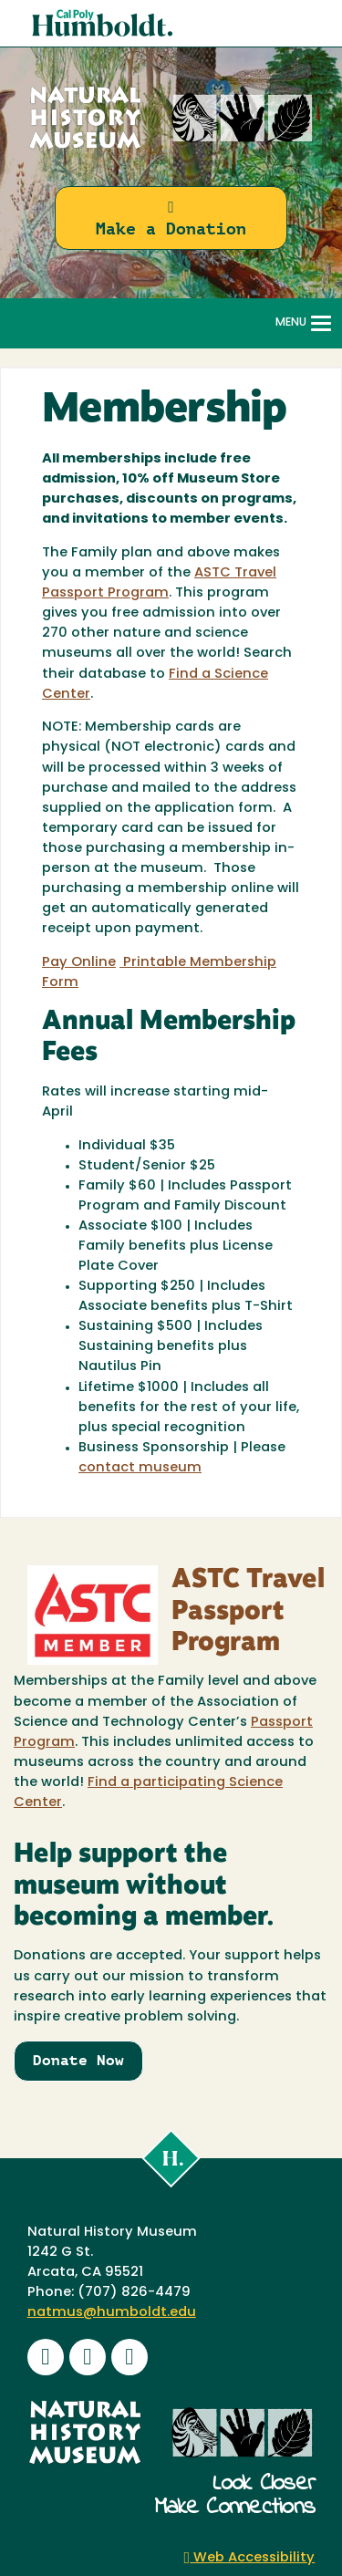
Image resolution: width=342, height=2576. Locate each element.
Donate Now (78, 2060)
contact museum (140, 1468)
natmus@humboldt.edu (111, 2313)
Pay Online (79, 963)
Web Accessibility (250, 2558)
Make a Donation (171, 218)
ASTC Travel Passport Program (248, 1612)
